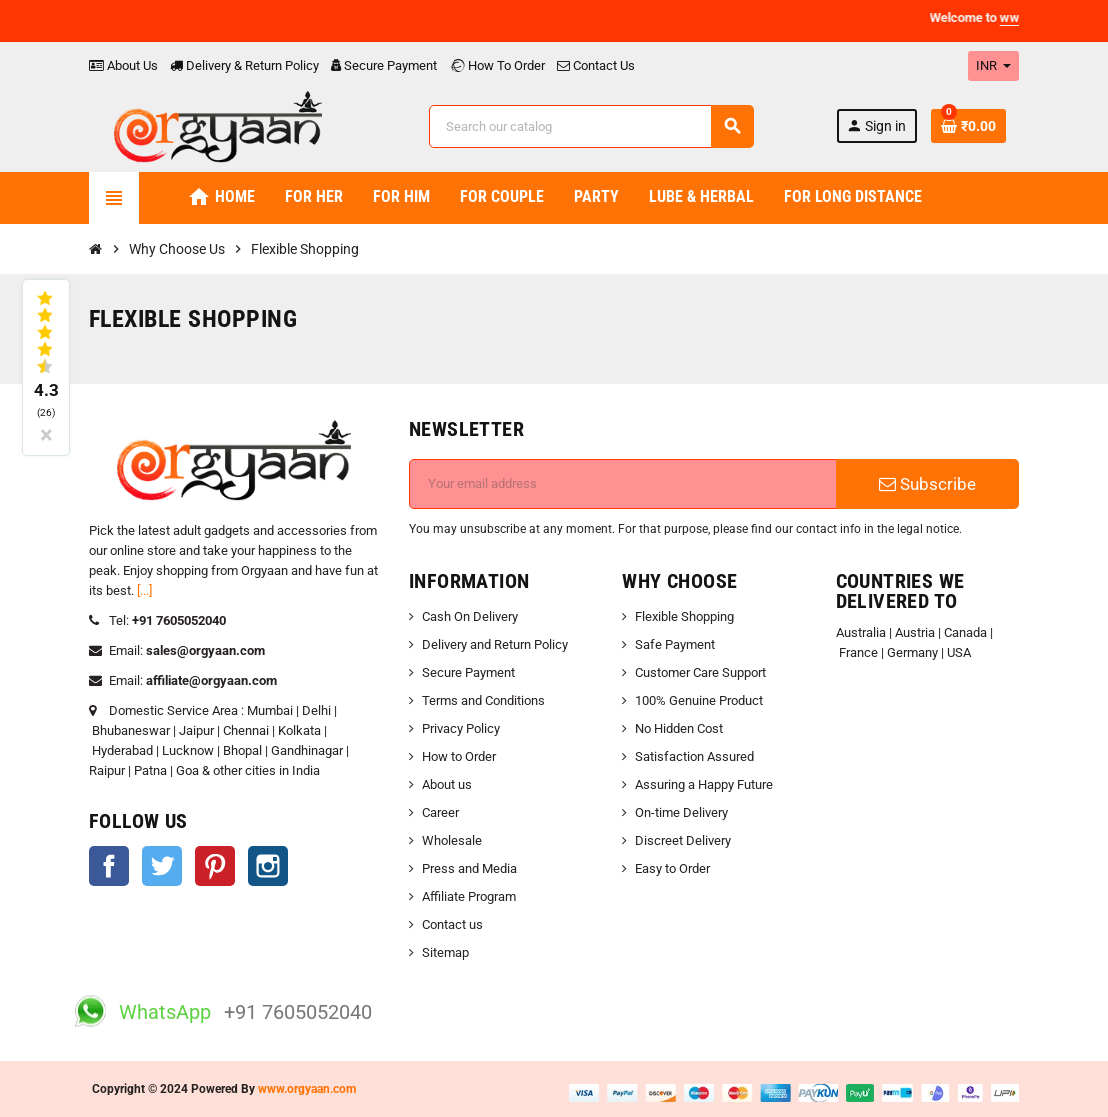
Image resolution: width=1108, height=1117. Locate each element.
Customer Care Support (700, 672)
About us (447, 784)
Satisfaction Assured (694, 756)
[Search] (591, 126)
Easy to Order (672, 868)
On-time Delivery (681, 812)
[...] (144, 590)
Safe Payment (675, 644)
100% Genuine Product (699, 700)
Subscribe (927, 484)
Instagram (268, 866)
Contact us (452, 924)
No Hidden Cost (679, 728)
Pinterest (215, 866)
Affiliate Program (469, 896)
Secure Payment (384, 65)
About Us (123, 65)
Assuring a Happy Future (704, 784)
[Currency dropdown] (993, 66)
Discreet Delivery (683, 840)
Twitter (162, 866)
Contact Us (596, 65)
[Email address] (623, 484)
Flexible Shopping (684, 616)
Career (440, 812)
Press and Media (469, 868)
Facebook (109, 866)
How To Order (497, 65)
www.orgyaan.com (307, 1089)
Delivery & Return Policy (244, 65)
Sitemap (445, 952)
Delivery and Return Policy (495, 644)
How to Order (459, 756)
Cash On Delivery (470, 616)
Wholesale (452, 840)
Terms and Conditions (483, 700)
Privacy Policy (461, 728)
